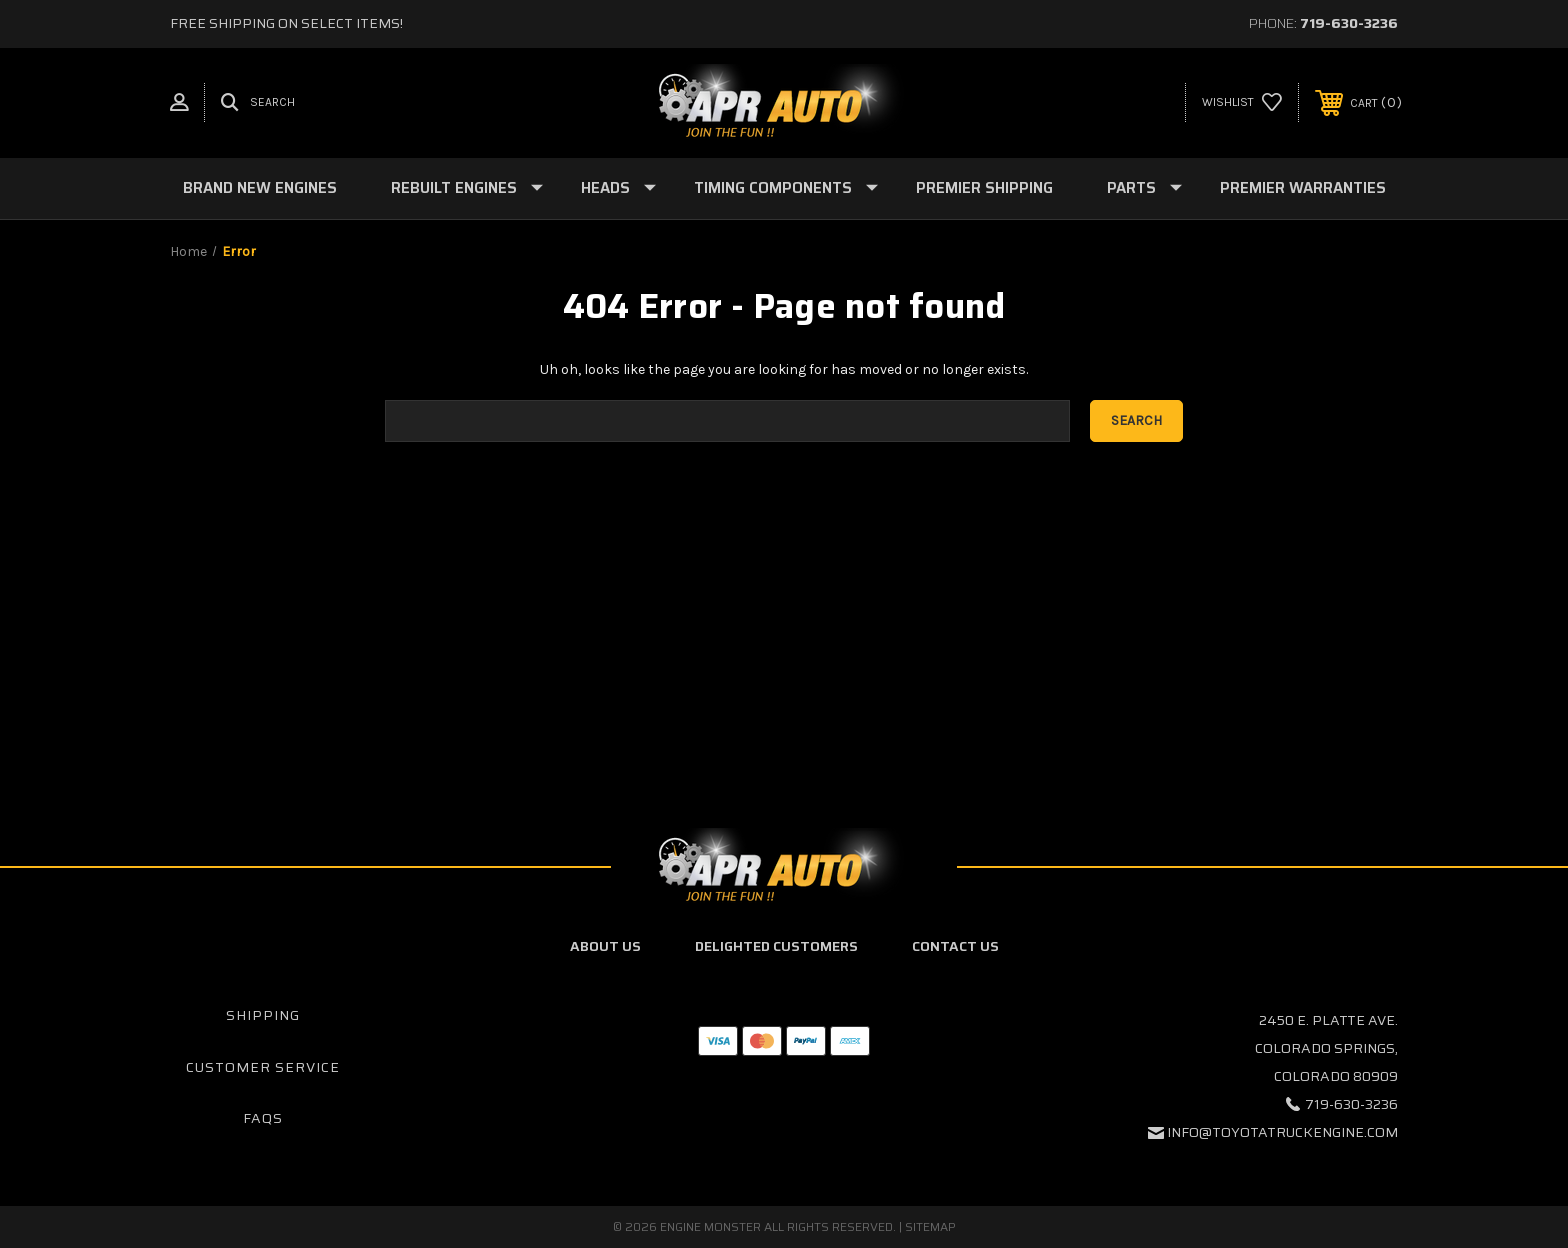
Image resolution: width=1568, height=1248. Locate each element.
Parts (1144, 188)
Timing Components (786, 188)
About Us (605, 946)
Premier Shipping (984, 188)
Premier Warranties (1303, 188)
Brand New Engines (260, 188)
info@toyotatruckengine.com (1282, 1132)
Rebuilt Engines (467, 188)
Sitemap (930, 1226)
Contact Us (955, 946)
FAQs (263, 1118)
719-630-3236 (1349, 23)
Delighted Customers (776, 946)
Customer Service (263, 1067)
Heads (618, 188)
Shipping (263, 1015)
